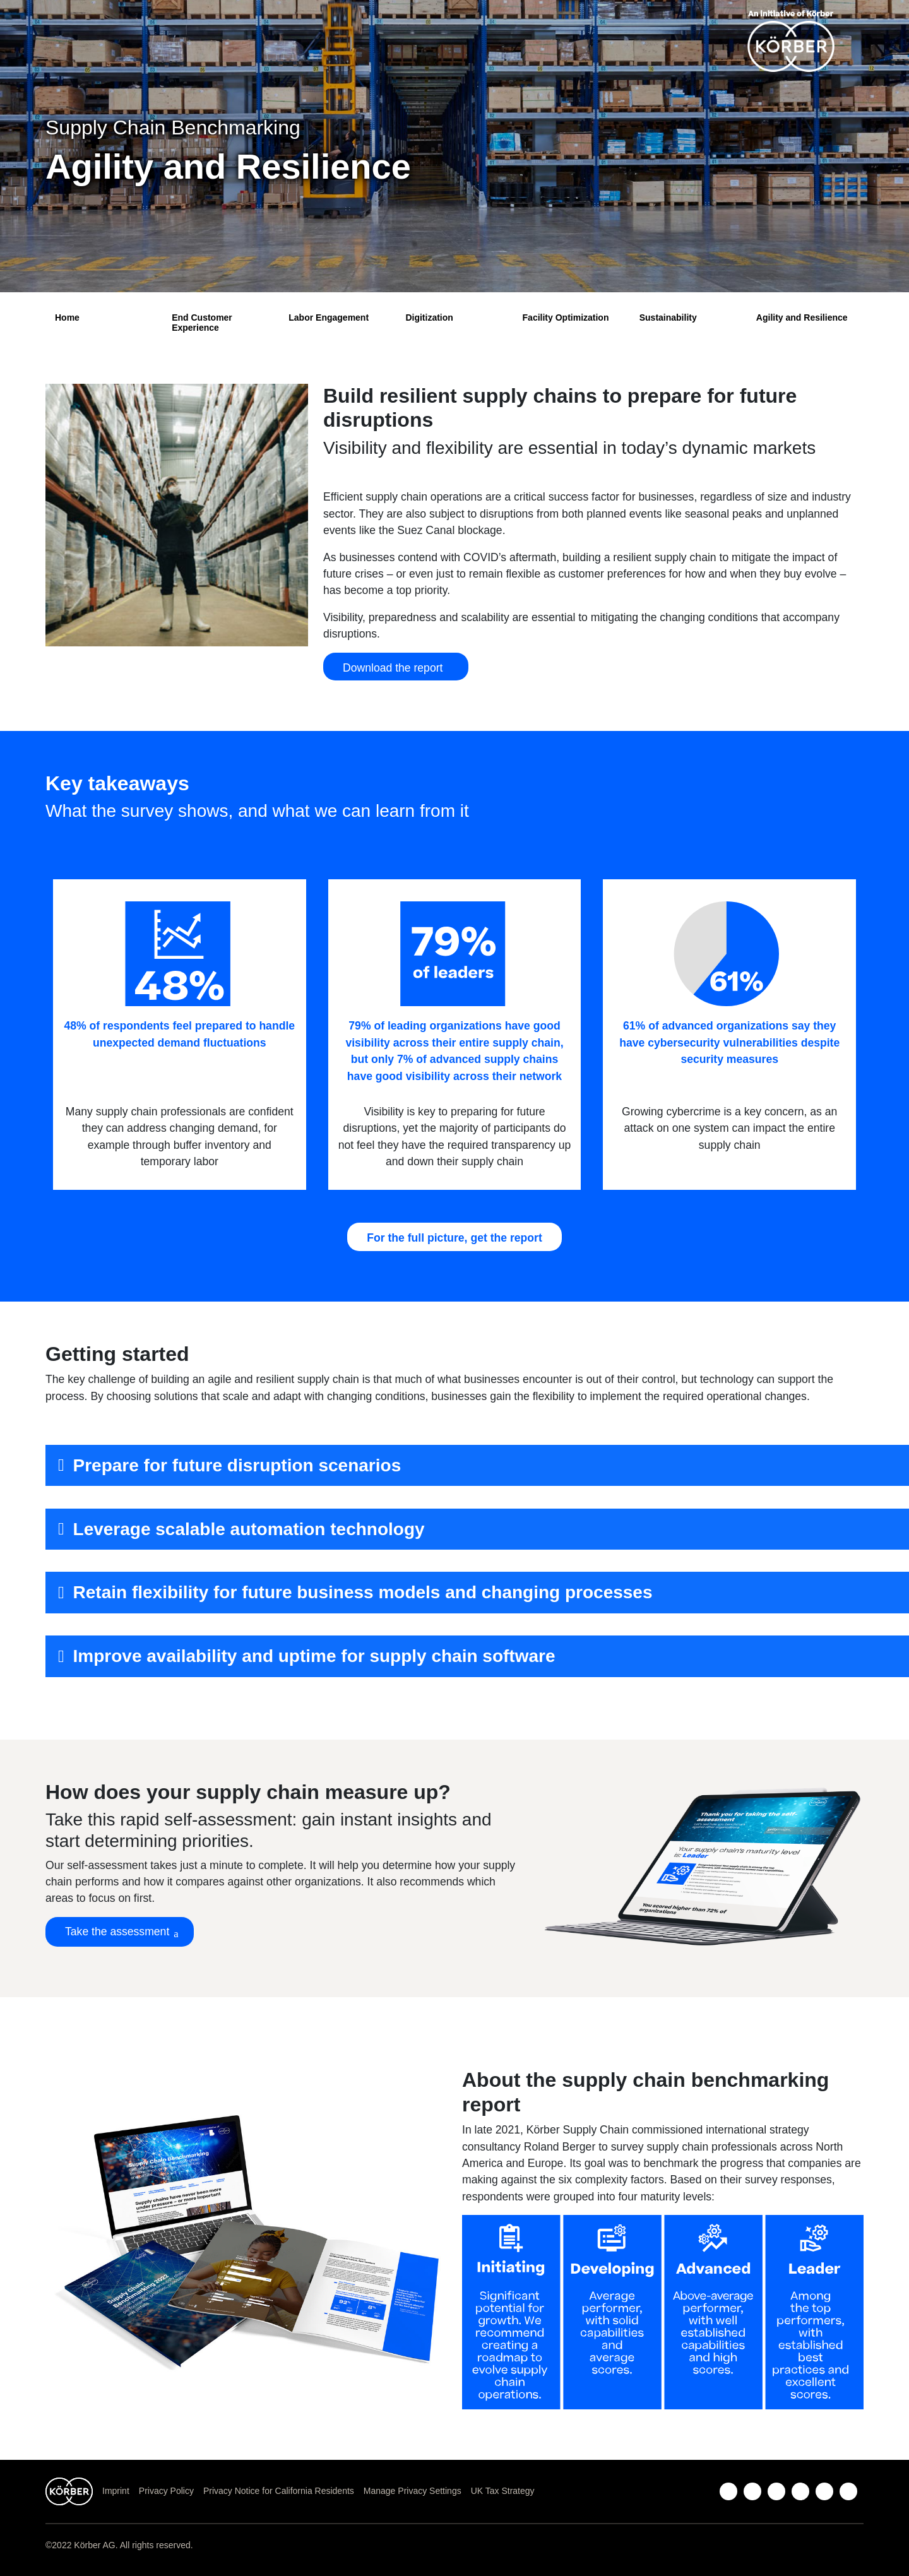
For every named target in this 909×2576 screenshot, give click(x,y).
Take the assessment (117, 1931)
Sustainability (668, 317)
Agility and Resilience (802, 317)
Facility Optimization (566, 317)
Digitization (429, 317)
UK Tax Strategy (503, 2491)
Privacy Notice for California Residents (278, 2491)
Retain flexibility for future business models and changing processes (363, 1592)
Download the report (396, 668)
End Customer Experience (202, 322)
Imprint (115, 2491)
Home (67, 317)
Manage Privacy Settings (412, 2491)
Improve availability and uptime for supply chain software (314, 1656)
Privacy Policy (166, 2491)
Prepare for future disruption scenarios (237, 1465)
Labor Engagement (328, 317)
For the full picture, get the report (454, 1238)
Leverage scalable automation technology (249, 1529)
